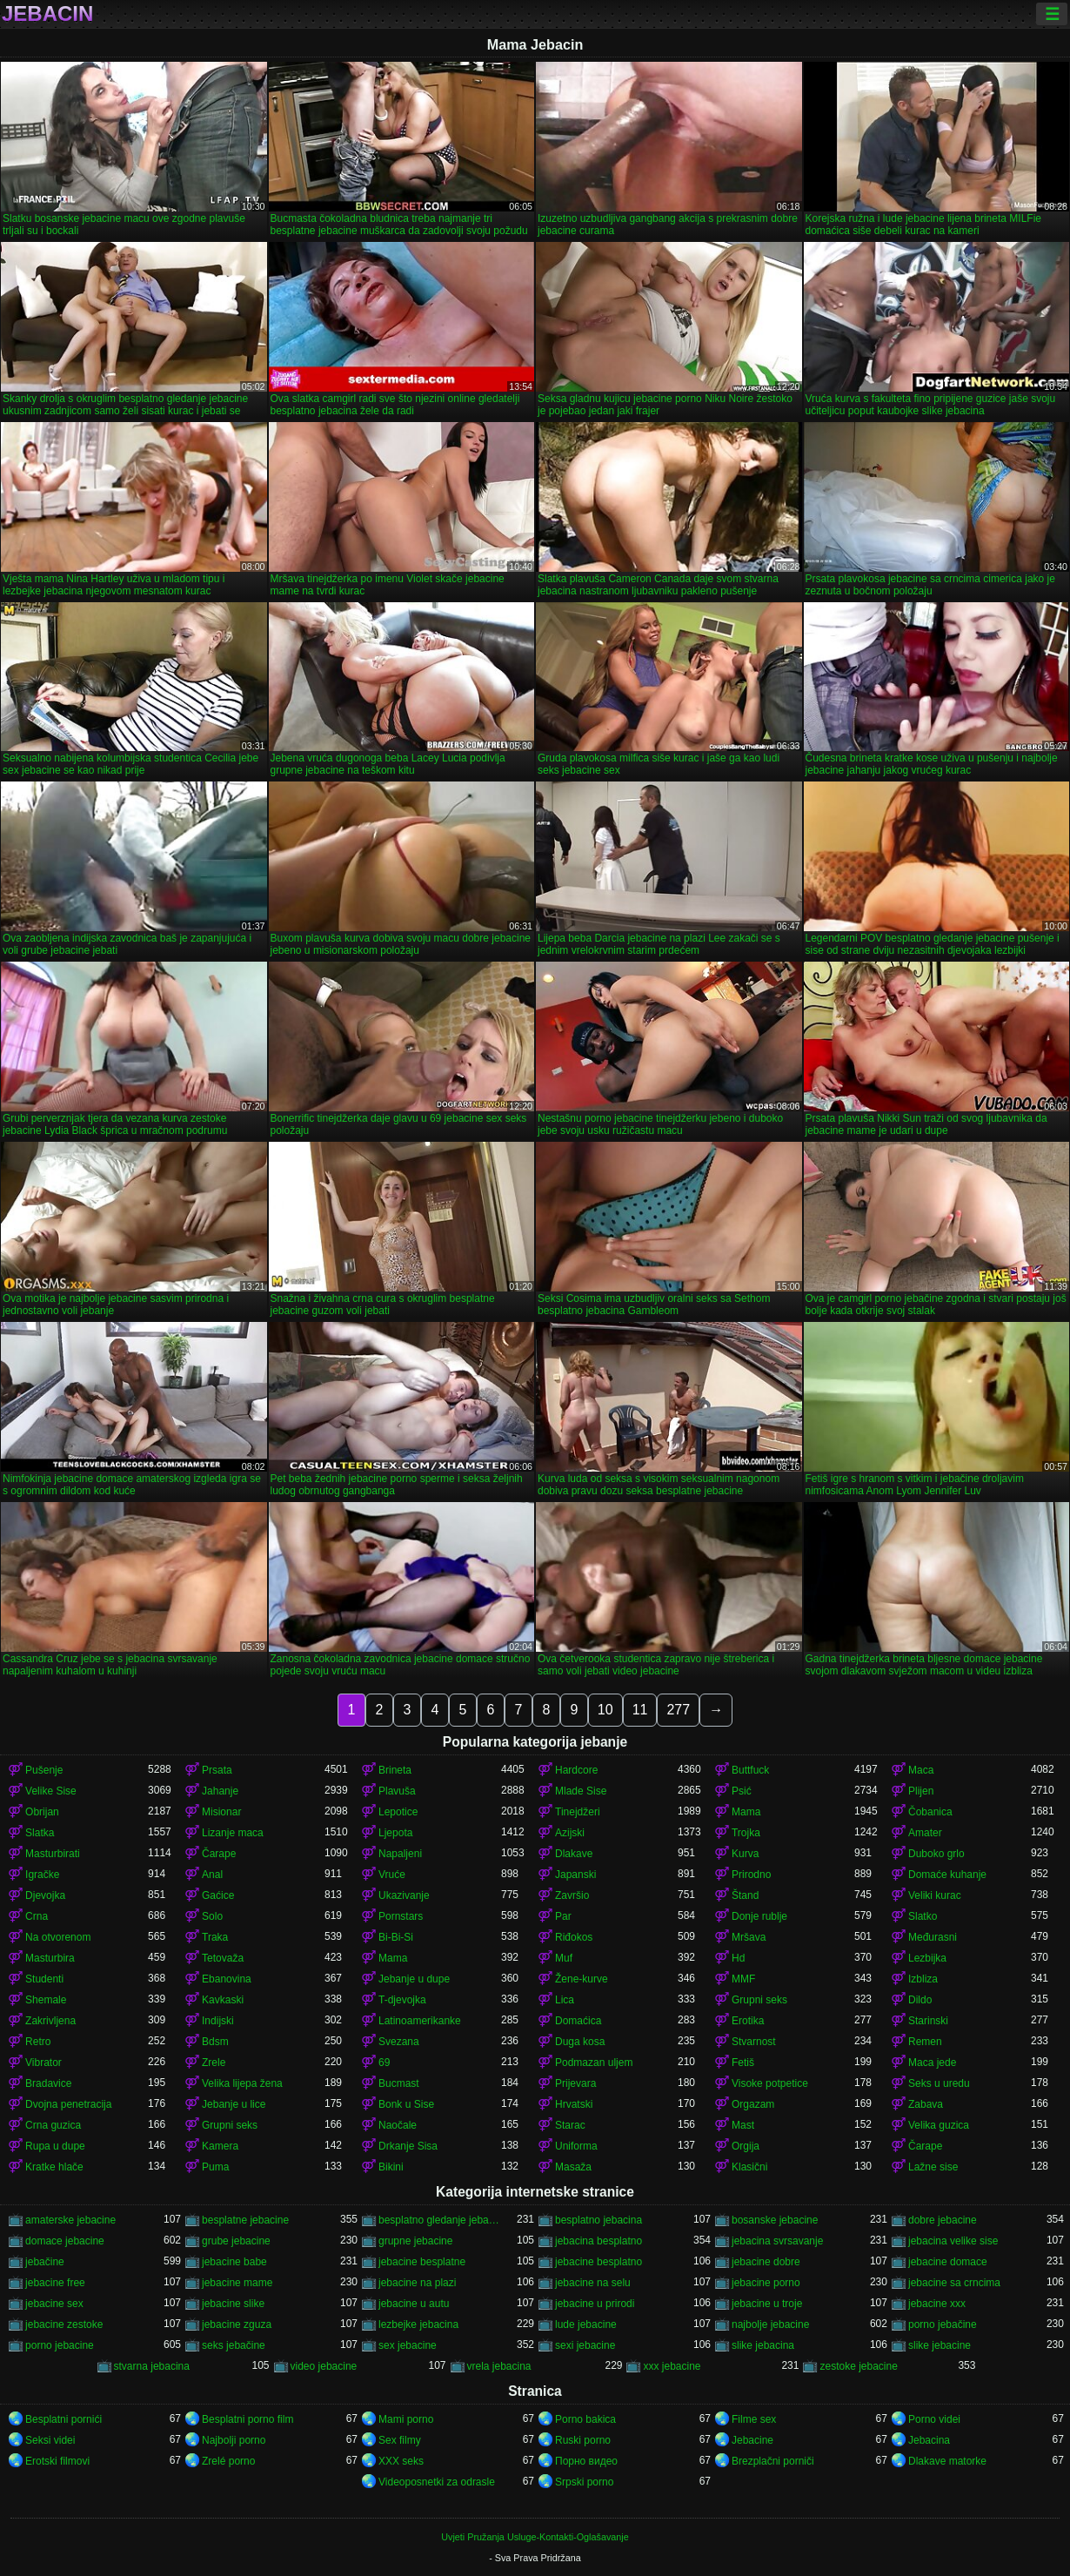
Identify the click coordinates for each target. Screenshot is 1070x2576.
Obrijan (42, 1812)
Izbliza (923, 1979)
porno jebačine (942, 2324)
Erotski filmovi (57, 2461)
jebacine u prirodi (594, 2304)
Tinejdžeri (577, 1812)
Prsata (217, 1770)
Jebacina (929, 2440)
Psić (742, 1791)
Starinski (928, 2021)
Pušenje (44, 1770)
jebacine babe (234, 2262)
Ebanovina (226, 1979)
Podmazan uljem (593, 2062)
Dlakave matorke (947, 2461)
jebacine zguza (236, 2324)
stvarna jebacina (152, 2366)
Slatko (922, 1916)
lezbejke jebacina (418, 2324)
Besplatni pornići (63, 2419)
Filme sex (754, 2419)
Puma (215, 2167)
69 (384, 2062)
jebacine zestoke (64, 2324)
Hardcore (576, 1770)
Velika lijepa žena (242, 2083)
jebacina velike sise (953, 2241)
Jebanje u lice (233, 2104)
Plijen (920, 1791)
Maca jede (932, 2062)
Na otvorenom (57, 1937)
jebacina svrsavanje (777, 2241)
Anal (212, 1874)
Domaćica (578, 2021)
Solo (212, 1916)
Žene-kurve (581, 1979)
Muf (563, 1958)
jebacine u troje (767, 2304)
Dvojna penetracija (68, 2104)
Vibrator (43, 2062)
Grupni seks (759, 2000)
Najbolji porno (233, 2440)
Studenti (44, 1979)
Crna (36, 1916)
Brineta (394, 1770)
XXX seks (401, 2461)
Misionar (221, 1812)
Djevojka (45, 1895)
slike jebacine (939, 2345)
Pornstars (400, 1916)
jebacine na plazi (417, 2283)
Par (563, 1916)
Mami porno (405, 2419)
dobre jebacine (942, 2220)
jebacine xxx (937, 2304)
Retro (37, 2042)
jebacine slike (233, 2304)
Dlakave (573, 1854)
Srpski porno (584, 2482)
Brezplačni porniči (773, 2461)
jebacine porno (766, 2283)
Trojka (746, 1833)
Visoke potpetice (770, 2083)
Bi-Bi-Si (395, 1937)
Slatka (39, 1833)
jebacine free (55, 2283)
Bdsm (215, 2042)
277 (678, 1709)
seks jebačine (233, 2345)
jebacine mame (237, 2283)
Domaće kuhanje (947, 1874)
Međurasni (932, 1937)
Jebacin (47, 14)
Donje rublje (759, 1916)
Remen (925, 2042)
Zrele (213, 2062)
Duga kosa (580, 2042)
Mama (746, 1812)
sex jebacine (407, 2345)
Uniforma (576, 2146)
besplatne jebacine (245, 2220)
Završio (572, 1895)
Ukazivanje (404, 1895)
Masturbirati (52, 1854)
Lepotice (398, 1812)
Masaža (573, 2167)
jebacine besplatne (421, 2262)
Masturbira (50, 1958)
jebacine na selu (593, 2283)
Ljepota (395, 1833)
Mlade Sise (580, 1791)
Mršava (749, 1937)
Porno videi (934, 2419)
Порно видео (586, 2461)
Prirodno (751, 1874)
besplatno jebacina (598, 2220)
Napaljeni (400, 1854)
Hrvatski (573, 2104)
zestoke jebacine (858, 2366)
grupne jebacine (415, 2241)
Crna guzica (53, 2125)
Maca (920, 1770)
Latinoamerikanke (419, 2021)
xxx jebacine (671, 2366)
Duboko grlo (936, 1854)
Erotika (748, 2021)
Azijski (570, 1833)
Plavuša (397, 1791)
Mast (743, 2125)
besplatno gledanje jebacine (439, 2220)
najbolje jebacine (770, 2324)
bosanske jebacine (775, 2220)
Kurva (745, 1854)
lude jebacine (586, 2324)
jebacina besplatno (598, 2241)
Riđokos (573, 1937)
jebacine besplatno (598, 2262)
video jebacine (324, 2366)
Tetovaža (223, 1958)
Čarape (219, 1854)
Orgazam (753, 2104)
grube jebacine (236, 2241)
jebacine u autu (413, 2304)
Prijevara (575, 2083)
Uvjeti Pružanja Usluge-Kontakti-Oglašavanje (534, 2537)
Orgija (745, 2146)
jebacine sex (54, 2304)
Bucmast (398, 2083)
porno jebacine (59, 2345)
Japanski (575, 1874)
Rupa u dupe (55, 2146)
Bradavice (48, 2083)
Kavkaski (223, 2000)
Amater (925, 1833)
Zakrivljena (50, 2021)
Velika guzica (938, 2125)
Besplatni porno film (247, 2419)
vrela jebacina (499, 2366)
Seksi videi (50, 2440)
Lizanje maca (233, 1833)
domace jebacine (64, 2241)
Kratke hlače (54, 2167)
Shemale (45, 2000)
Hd (738, 1958)
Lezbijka (927, 1958)
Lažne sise (933, 2167)
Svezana (398, 2042)
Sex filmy (399, 2440)
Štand (745, 1895)
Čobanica (930, 1812)
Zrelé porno (228, 2461)
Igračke (42, 1874)
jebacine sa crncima (954, 2283)
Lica (564, 2000)
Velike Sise (51, 1791)
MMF (743, 1979)
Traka (215, 1937)
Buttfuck (750, 1770)
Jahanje (220, 1791)
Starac (570, 2125)
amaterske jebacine (70, 2220)
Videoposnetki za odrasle (436, 2482)
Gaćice (218, 1895)
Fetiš (743, 2062)
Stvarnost (754, 2042)
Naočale (397, 2125)
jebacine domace (947, 2262)
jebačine (44, 2262)
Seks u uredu (939, 2083)
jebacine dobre (766, 2262)
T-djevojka (402, 2000)
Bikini (391, 2167)
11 (640, 1709)
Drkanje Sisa (408, 2146)
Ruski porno (583, 2440)
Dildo (920, 2000)
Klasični (749, 2167)
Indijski (218, 2021)
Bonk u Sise (406, 2104)
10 (605, 1709)
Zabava (925, 2104)
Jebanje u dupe (414, 1979)
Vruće (391, 1874)
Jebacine (752, 2440)
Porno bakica (585, 2419)
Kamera (220, 2146)
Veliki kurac (934, 1895)
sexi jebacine (585, 2345)
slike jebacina (763, 2345)
